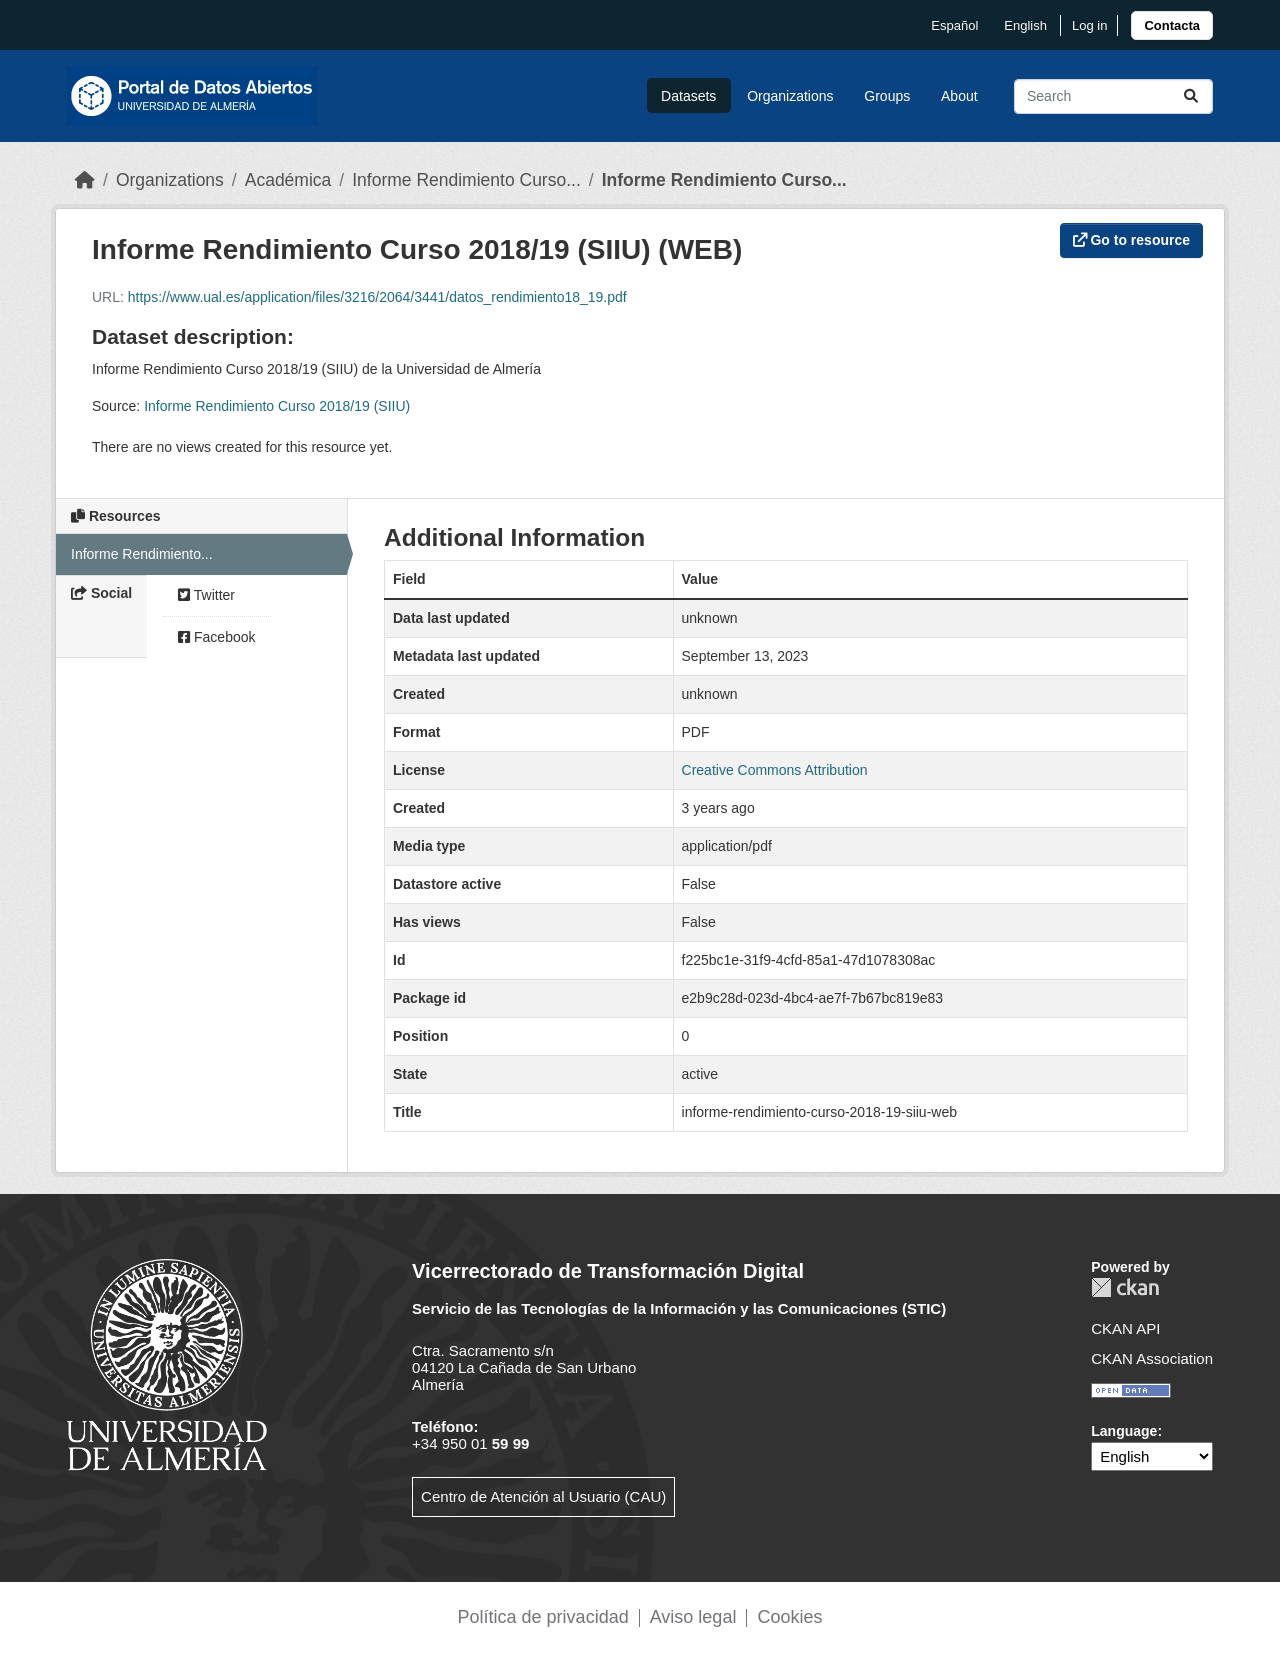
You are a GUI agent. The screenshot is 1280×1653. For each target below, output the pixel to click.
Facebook (216, 637)
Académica (288, 180)
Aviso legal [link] (693, 1617)
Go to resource (1131, 240)
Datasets (688, 96)
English (1025, 25)
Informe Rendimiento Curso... (466, 180)
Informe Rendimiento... (142, 554)
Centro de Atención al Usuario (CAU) (543, 1496)
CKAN (1125, 1287)
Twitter (206, 595)
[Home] (85, 180)
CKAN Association (1152, 1358)
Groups (887, 96)
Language (1124, 1431)
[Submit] (1191, 96)
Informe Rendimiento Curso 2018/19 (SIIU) (277, 406)
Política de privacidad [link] (543, 1617)
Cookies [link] (789, 1617)
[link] (1172, 25)
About (959, 96)
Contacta (1172, 25)
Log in (1089, 25)
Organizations (790, 96)
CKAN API (1125, 1328)
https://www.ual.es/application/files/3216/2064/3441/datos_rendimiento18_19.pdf (377, 297)
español (954, 25)
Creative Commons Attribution (775, 770)
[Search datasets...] (1113, 96)
